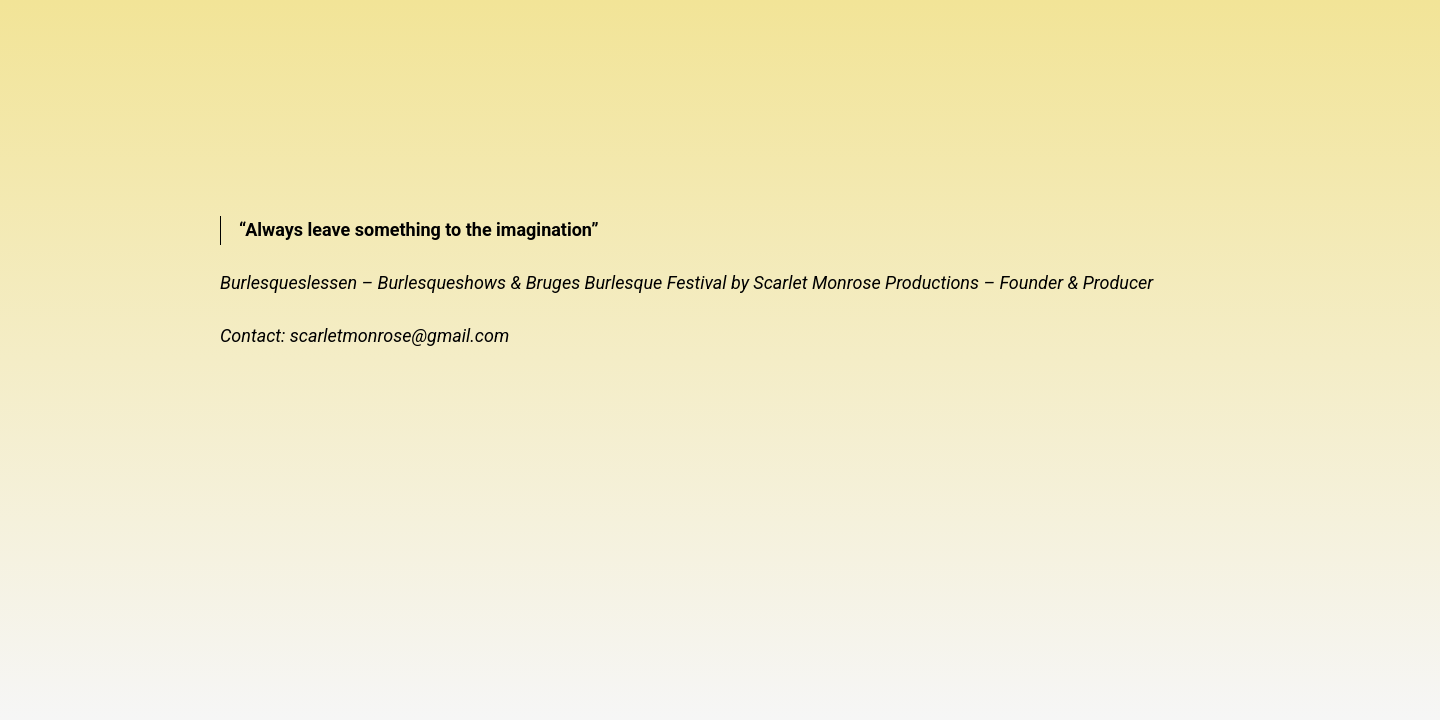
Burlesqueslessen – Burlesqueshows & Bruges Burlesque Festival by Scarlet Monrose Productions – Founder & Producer (686, 282)
